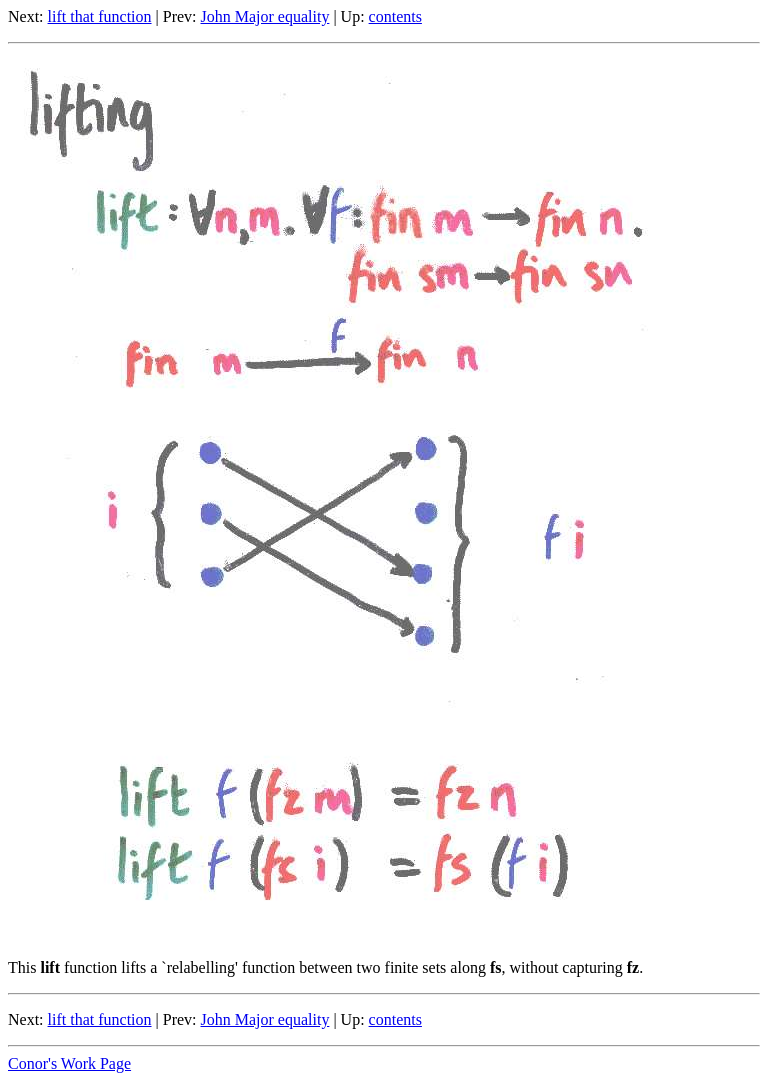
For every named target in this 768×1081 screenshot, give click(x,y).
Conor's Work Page (69, 1063)
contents (395, 16)
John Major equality (265, 16)
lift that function (100, 16)
